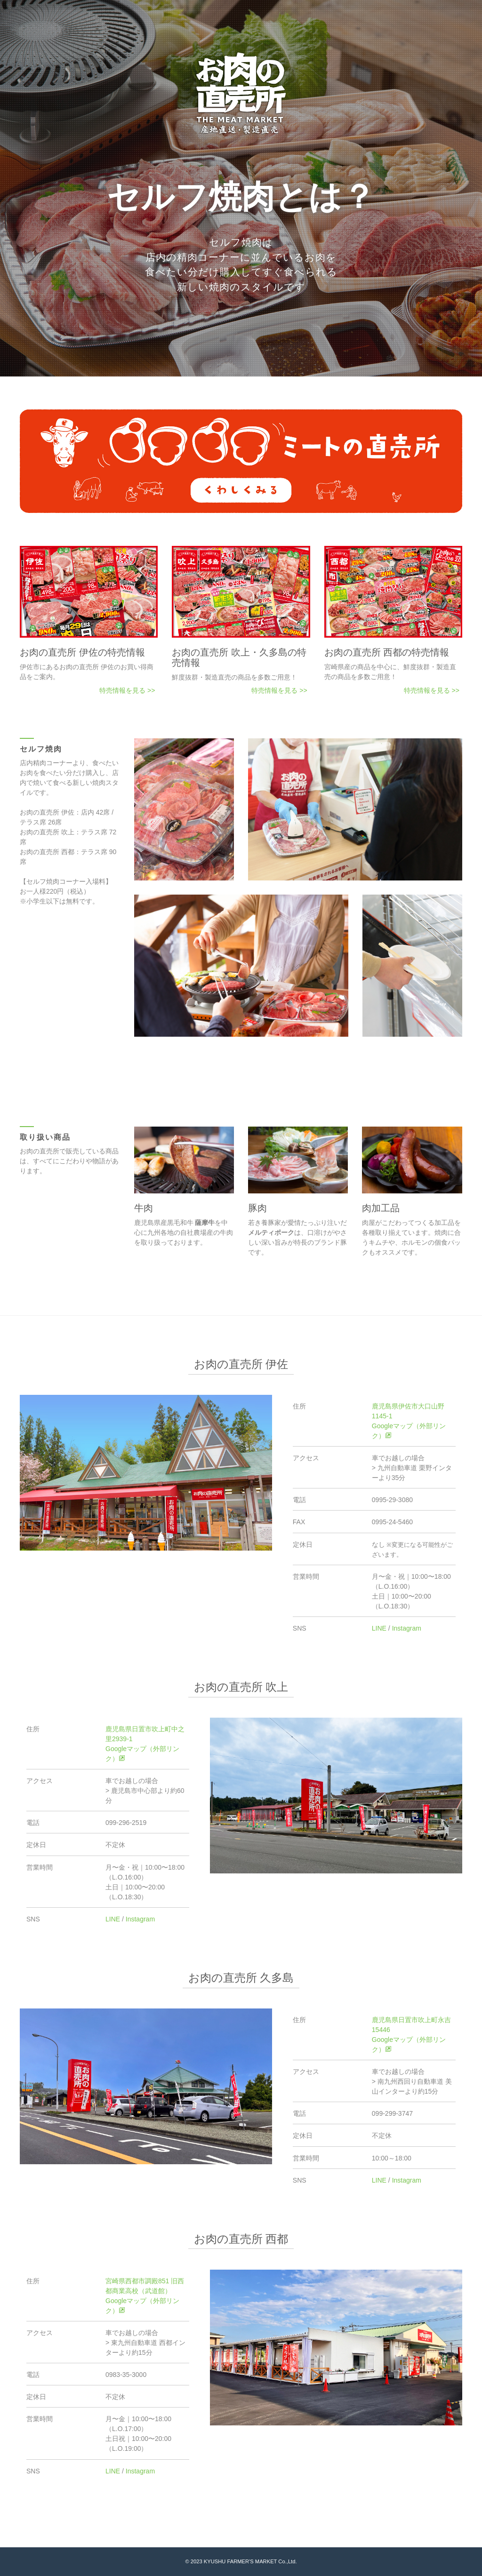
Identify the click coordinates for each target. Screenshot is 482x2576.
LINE (379, 1628)
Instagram (406, 1628)
